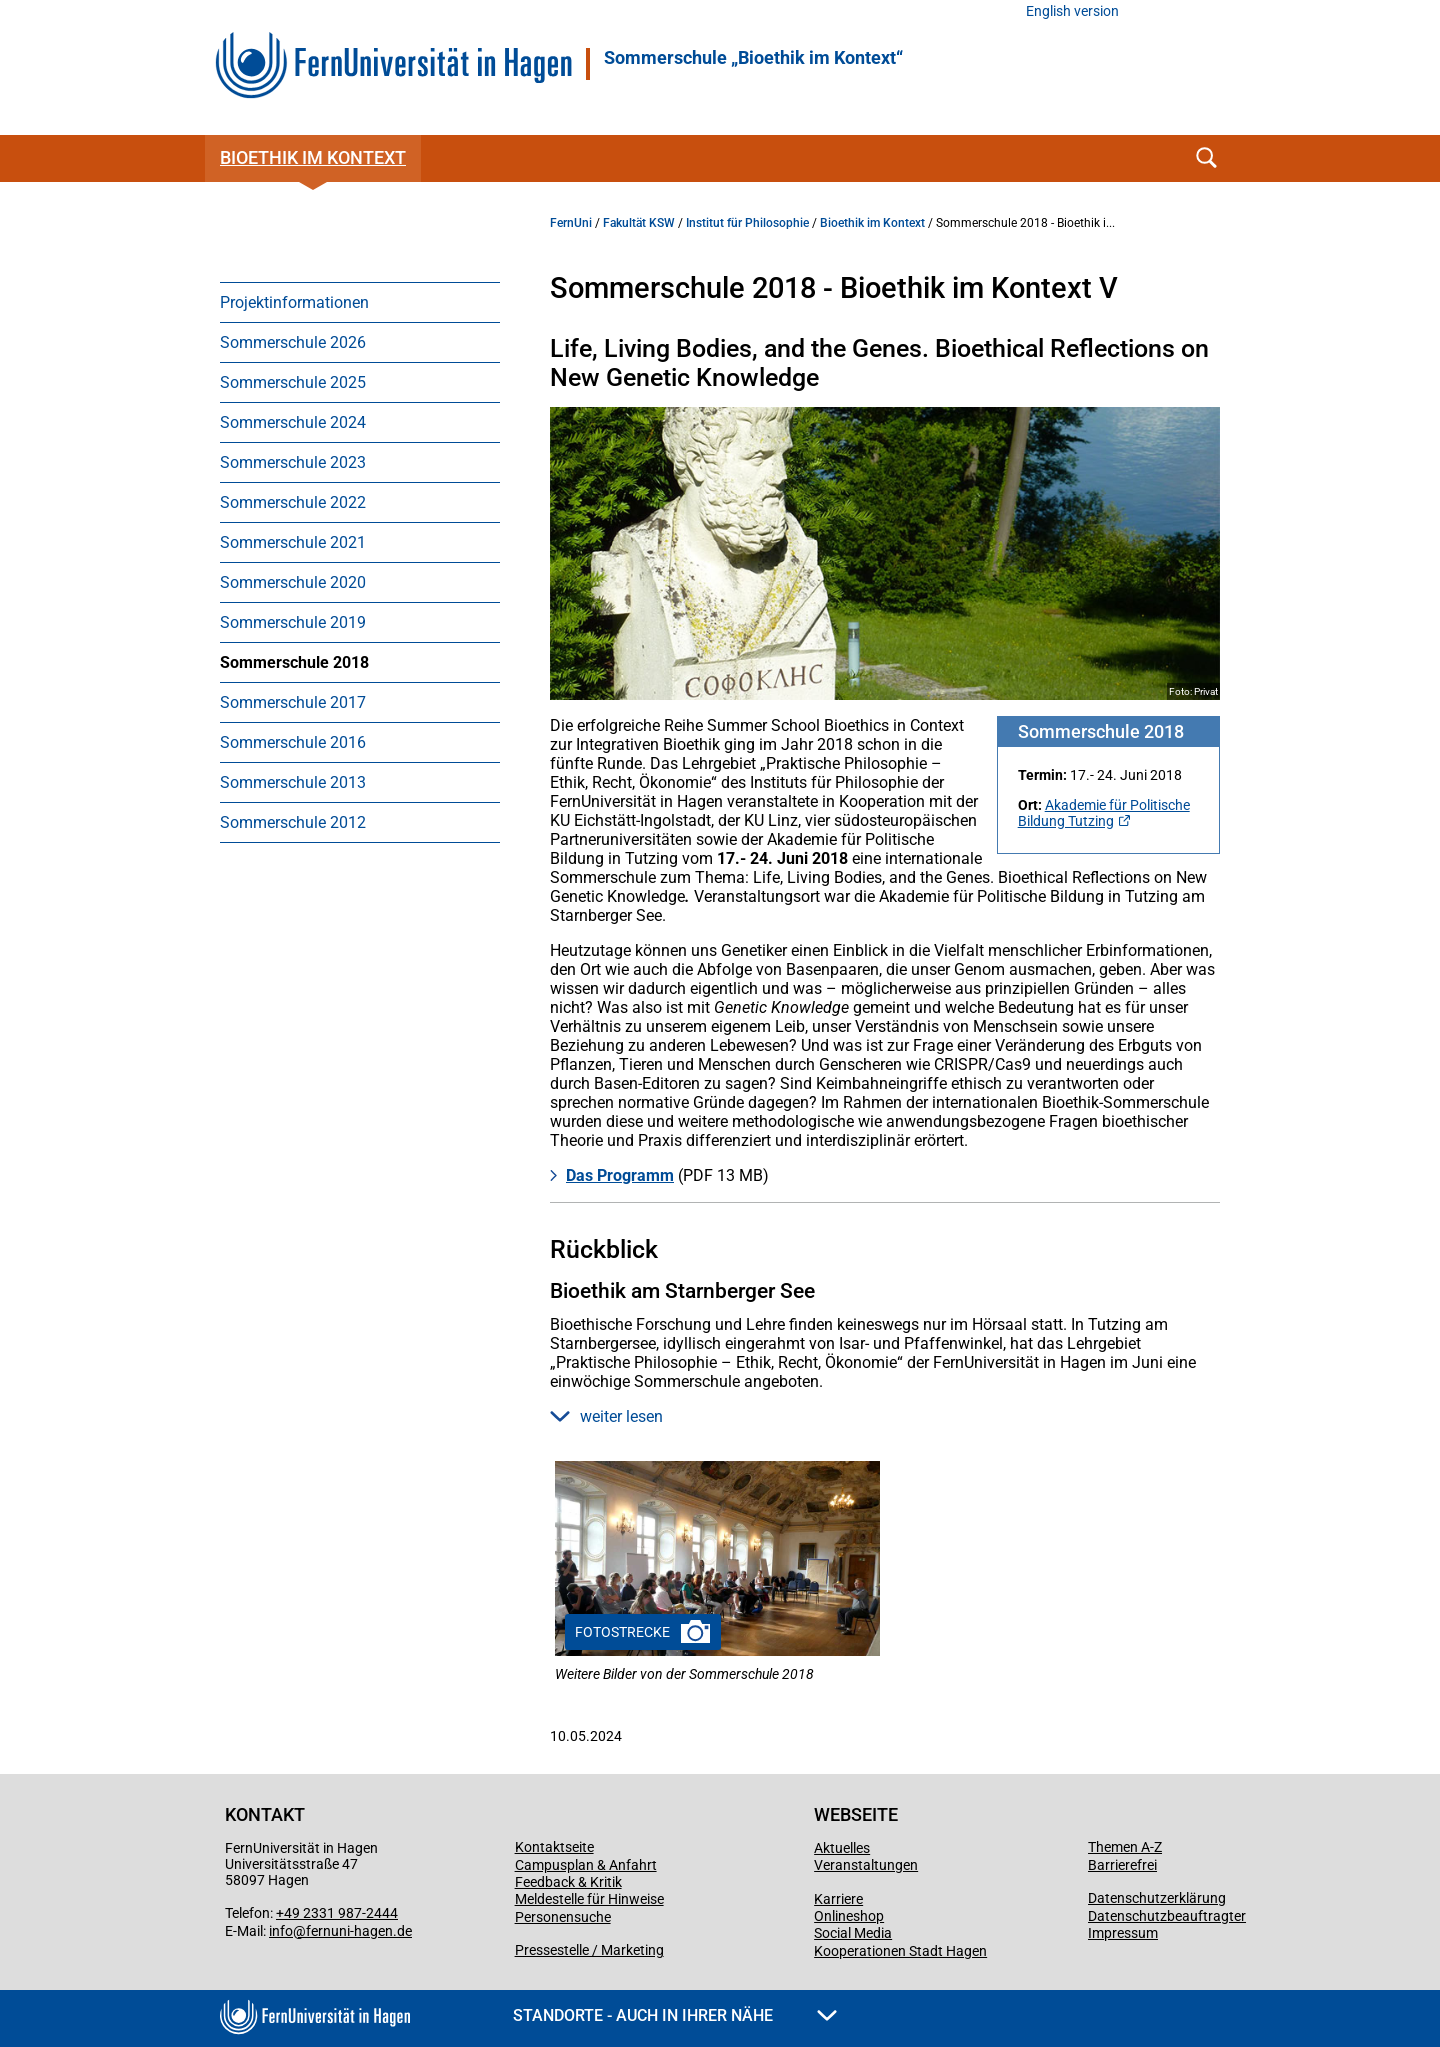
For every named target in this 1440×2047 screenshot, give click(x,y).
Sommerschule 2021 (293, 542)
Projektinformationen (294, 302)
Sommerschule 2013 (293, 782)
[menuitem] (360, 302)
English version (1072, 11)
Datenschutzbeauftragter (1167, 1916)
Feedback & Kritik (568, 1882)
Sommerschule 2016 (293, 742)
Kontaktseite (554, 1847)
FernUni (571, 223)
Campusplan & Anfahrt (586, 1865)
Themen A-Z (1125, 1847)
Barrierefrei (1122, 1865)
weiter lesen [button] (606, 1416)
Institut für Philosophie (747, 223)
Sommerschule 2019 (293, 622)
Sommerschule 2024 (293, 422)
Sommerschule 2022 (293, 502)
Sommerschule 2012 (293, 822)
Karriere (838, 1899)
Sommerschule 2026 (293, 342)
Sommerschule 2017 (293, 702)
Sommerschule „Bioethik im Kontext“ (753, 58)
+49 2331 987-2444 (337, 1913)
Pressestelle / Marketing (589, 1950)
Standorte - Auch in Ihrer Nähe (675, 2015)
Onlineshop (849, 1916)
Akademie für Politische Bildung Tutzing (1104, 813)
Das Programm (620, 1175)
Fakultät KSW (639, 223)
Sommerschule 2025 (293, 382)
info (281, 1931)
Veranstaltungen (866, 1865)
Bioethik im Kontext (313, 157)
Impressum (1123, 1933)
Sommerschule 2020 (293, 582)
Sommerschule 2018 (294, 662)
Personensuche (563, 1917)
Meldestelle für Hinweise (589, 1899)
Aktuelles (842, 1848)
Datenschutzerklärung (1157, 1898)
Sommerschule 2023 (293, 462)
